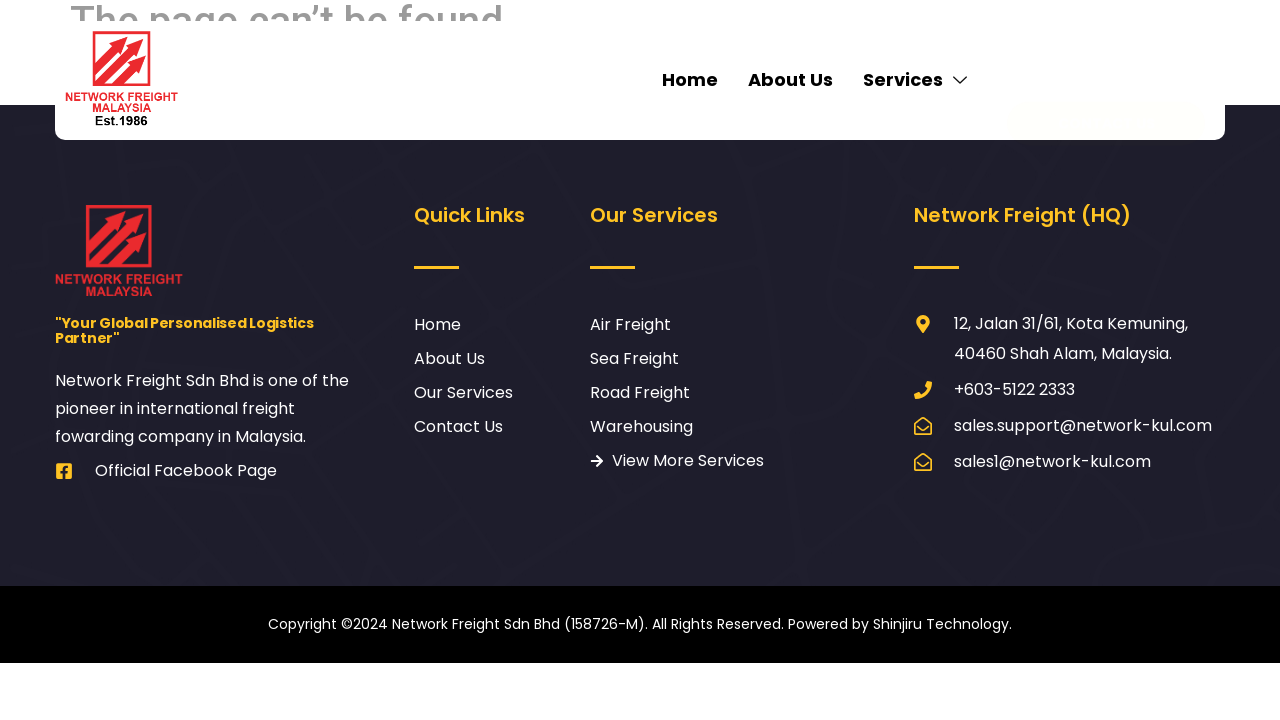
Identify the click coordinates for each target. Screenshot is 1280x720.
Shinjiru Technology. (942, 624)
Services (917, 79)
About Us (790, 79)
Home (690, 79)
